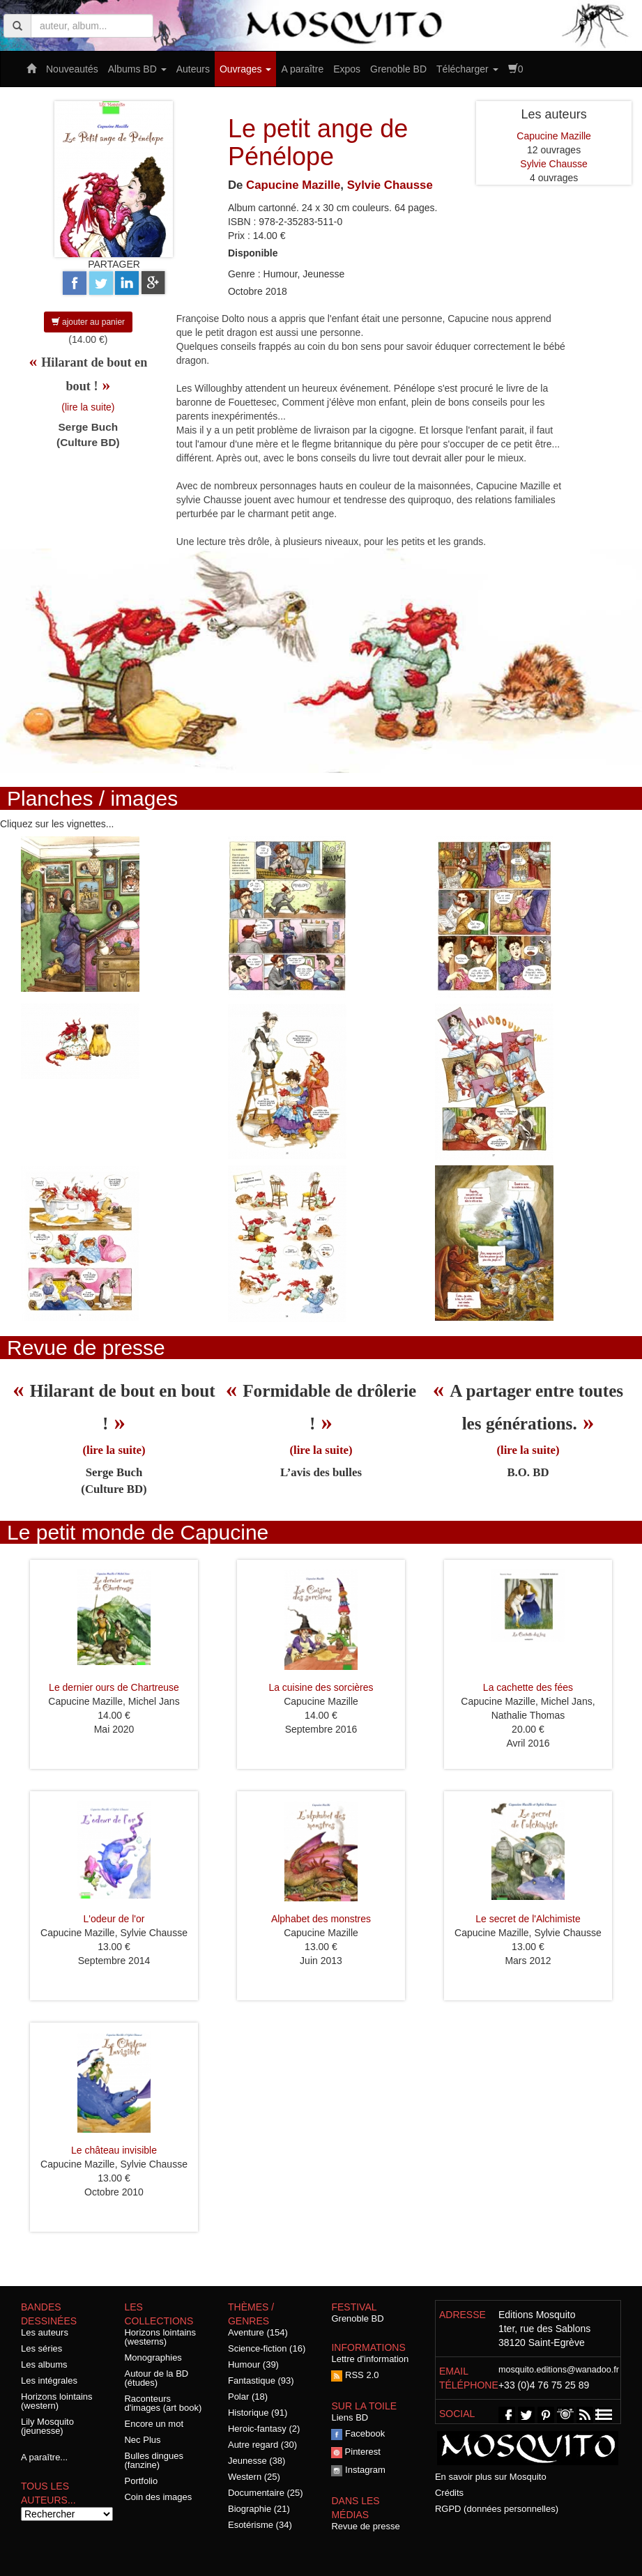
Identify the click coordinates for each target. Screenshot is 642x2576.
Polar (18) (248, 2396)
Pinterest (355, 2451)
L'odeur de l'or (114, 1918)
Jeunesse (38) (256, 2460)
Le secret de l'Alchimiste (528, 1918)
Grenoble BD (398, 69)
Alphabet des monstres (321, 1918)
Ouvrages (246, 69)
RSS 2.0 (355, 2375)
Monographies (152, 2357)
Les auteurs (44, 2332)
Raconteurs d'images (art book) (162, 2403)
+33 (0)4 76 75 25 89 (543, 2385)
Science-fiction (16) (266, 2348)
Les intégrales (49, 2380)
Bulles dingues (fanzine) (153, 2460)
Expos (346, 69)
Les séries (41, 2348)
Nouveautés (72, 69)
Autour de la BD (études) (156, 2378)
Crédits (449, 2492)
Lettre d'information (369, 2359)
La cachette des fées (528, 1687)
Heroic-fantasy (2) (264, 2428)
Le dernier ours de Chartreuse (114, 1687)
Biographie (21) (259, 2509)
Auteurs (193, 69)
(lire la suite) (87, 407)
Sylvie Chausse (390, 185)
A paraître (302, 69)
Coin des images (158, 2497)
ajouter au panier (88, 322)
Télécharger (467, 69)
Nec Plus (142, 2440)
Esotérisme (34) (260, 2525)
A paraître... (44, 2457)
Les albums (44, 2364)
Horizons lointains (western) (57, 2401)
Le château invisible (114, 2150)
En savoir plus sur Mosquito (491, 2476)
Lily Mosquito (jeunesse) (47, 2426)
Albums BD (137, 69)
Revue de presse (365, 2526)
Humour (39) (253, 2364)
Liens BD (349, 2417)
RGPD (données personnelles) (496, 2509)
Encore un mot (153, 2423)
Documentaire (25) (265, 2492)
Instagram (358, 2469)
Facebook (358, 2433)
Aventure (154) (258, 2332)
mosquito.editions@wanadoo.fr (558, 2370)
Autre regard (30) (262, 2444)
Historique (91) (257, 2412)
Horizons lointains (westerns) (160, 2337)
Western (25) (254, 2476)
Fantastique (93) (261, 2380)
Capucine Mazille (293, 185)
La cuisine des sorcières (320, 1687)
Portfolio (141, 2481)
